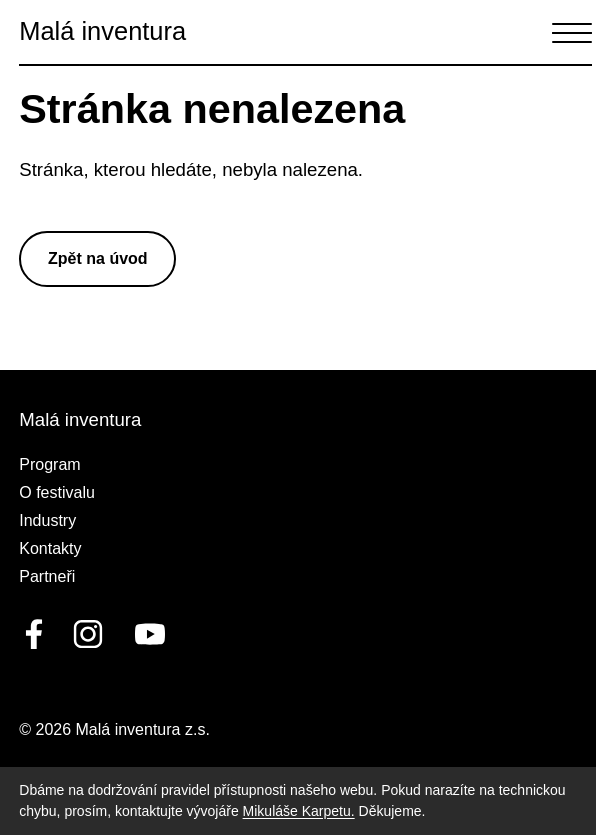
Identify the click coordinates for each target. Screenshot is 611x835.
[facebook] (34, 634)
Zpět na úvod (98, 258)
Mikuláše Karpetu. (299, 811)
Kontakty (50, 548)
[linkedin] (88, 634)
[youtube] (146, 634)
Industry (47, 520)
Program (49, 464)
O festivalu (57, 492)
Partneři (47, 576)
